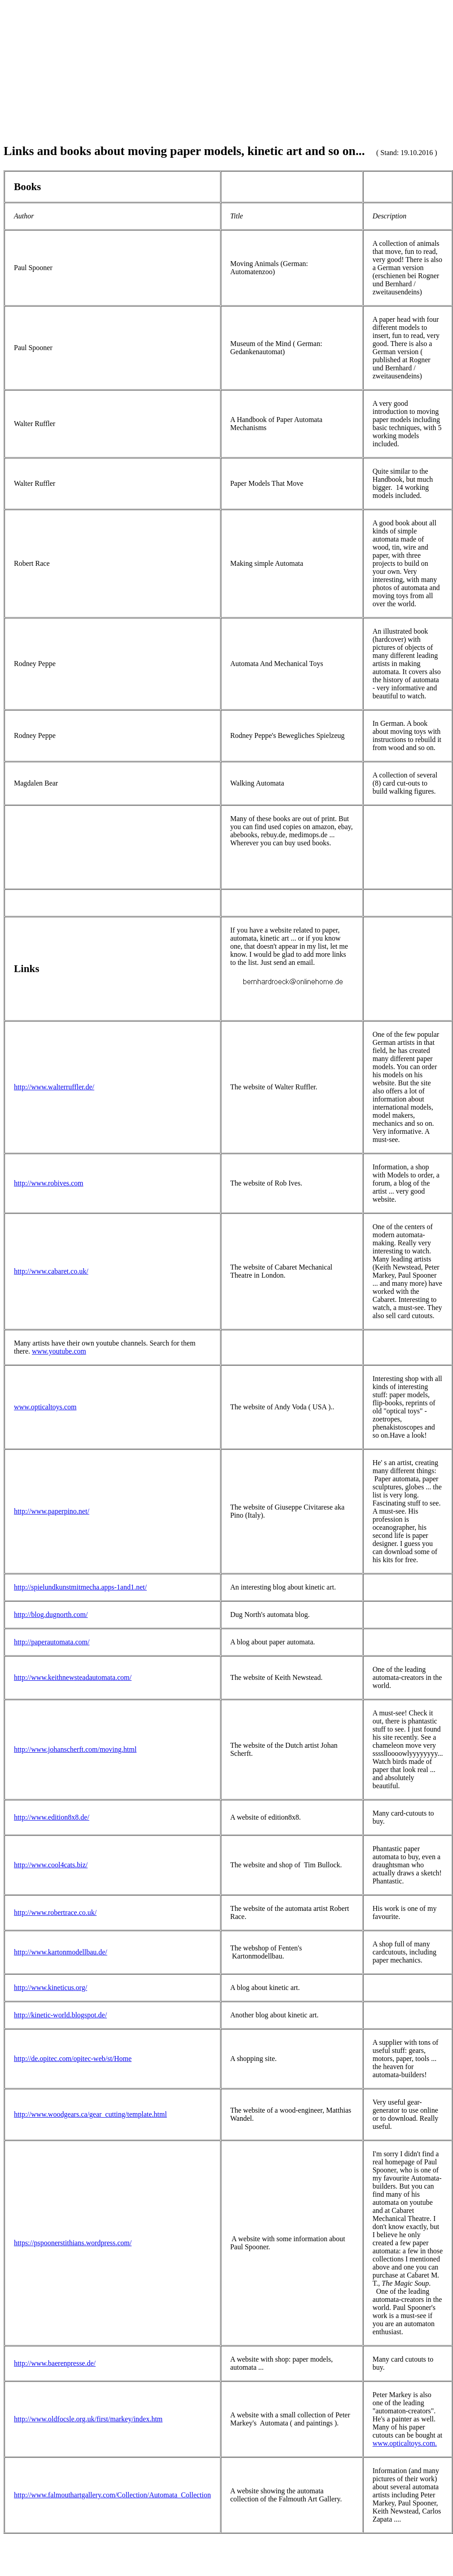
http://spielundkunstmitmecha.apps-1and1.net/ (80, 1587)
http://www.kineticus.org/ (50, 1987)
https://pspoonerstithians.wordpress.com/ (73, 2243)
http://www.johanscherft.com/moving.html (75, 1749)
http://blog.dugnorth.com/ (51, 1614)
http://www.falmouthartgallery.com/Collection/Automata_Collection (112, 2495)
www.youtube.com (59, 1351)
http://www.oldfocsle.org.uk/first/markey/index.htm (88, 2419)
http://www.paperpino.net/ (51, 1511)
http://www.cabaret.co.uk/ (51, 1271)
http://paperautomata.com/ (51, 1642)
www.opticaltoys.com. (405, 2443)
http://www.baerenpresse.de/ (55, 2363)
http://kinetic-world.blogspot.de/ (60, 2015)
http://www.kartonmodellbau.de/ (60, 1952)
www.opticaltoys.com (45, 1407)
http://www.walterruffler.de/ (54, 1087)
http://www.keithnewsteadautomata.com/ (73, 1677)
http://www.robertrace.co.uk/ (55, 1912)
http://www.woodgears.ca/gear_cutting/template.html (90, 2114)
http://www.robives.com (49, 1183)
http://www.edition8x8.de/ (51, 1817)
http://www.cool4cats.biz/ (51, 1865)
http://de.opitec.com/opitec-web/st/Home (73, 2058)
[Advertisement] (226, 66)
